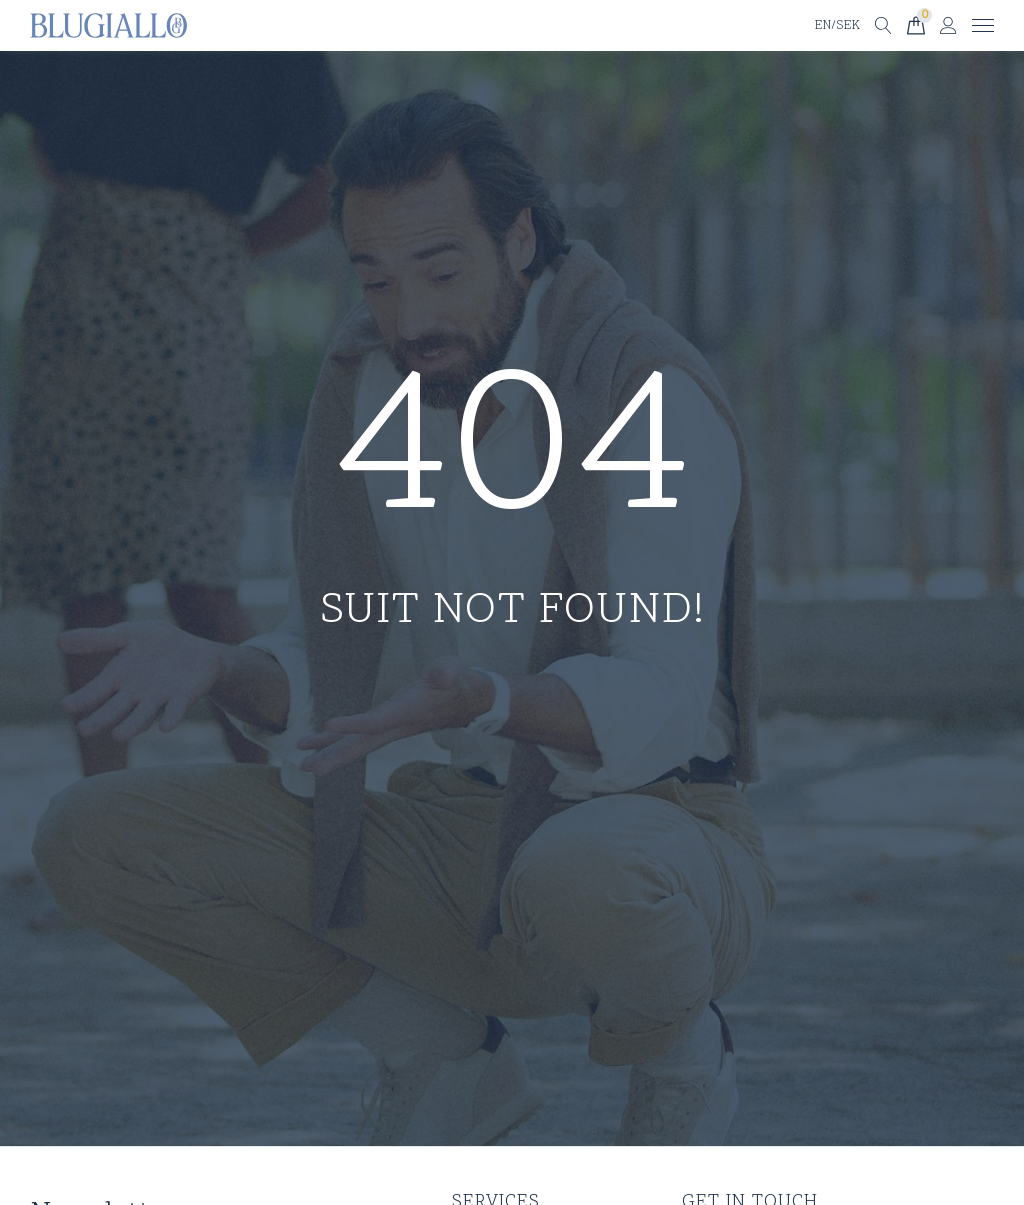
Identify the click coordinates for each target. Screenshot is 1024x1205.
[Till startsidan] (108, 26)
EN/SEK (837, 26)
